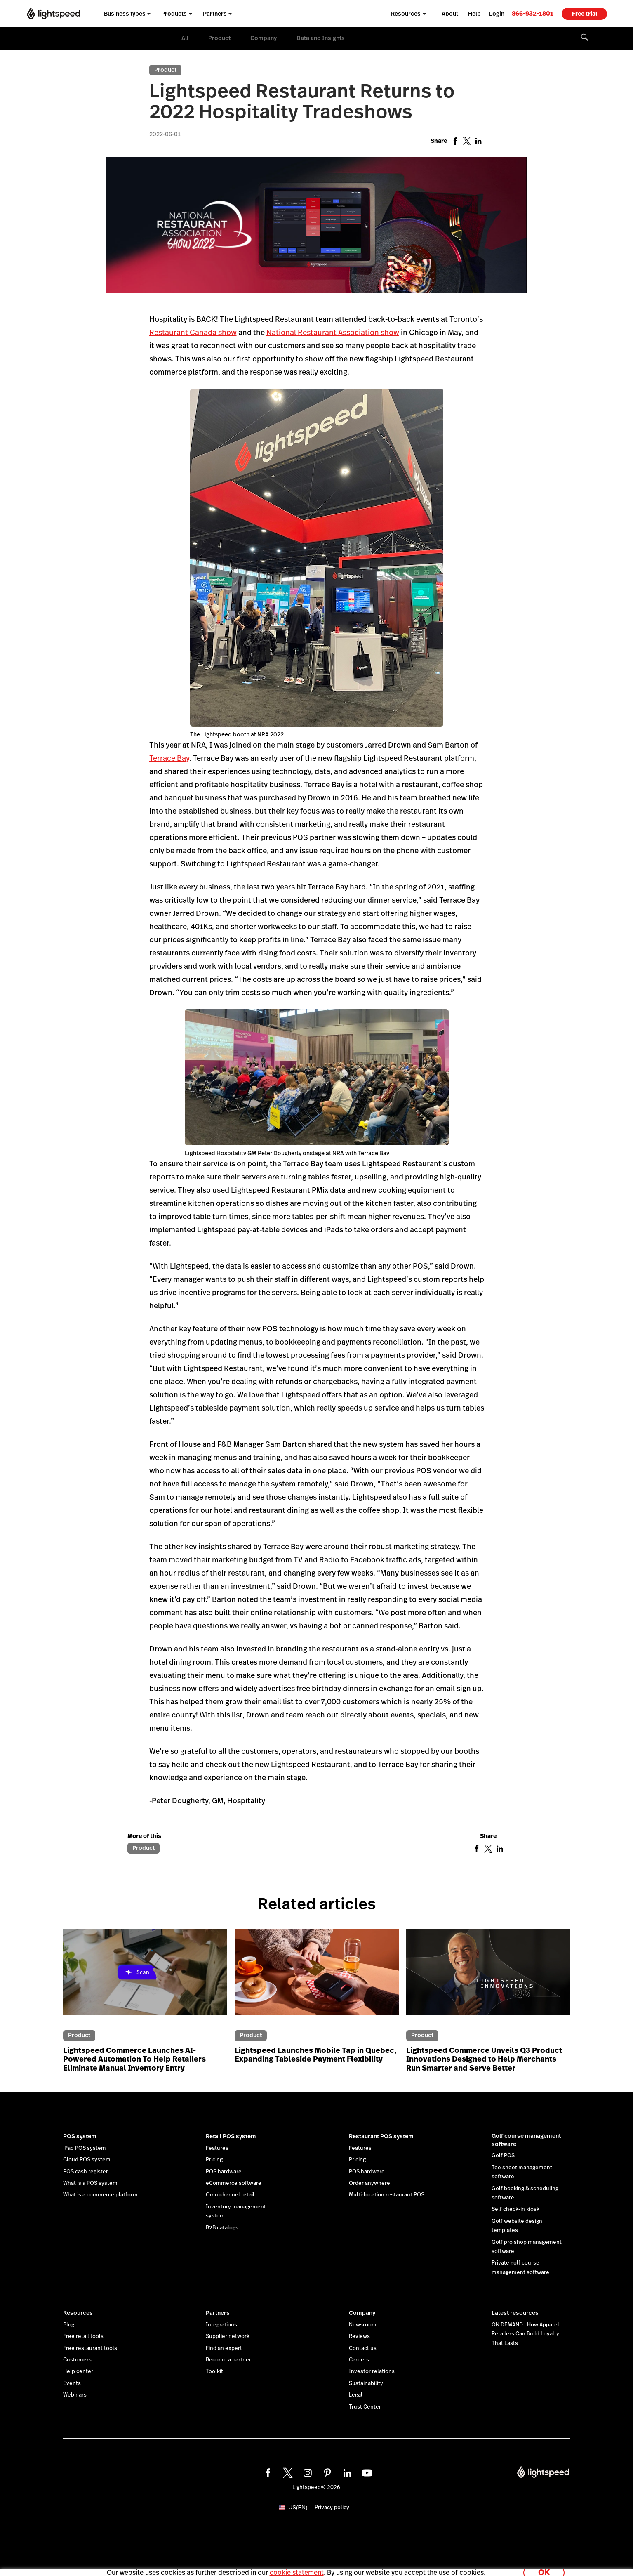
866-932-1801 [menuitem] (532, 13)
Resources (78, 2313)
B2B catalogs (222, 2228)
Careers (359, 2360)
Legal (355, 2395)
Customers (77, 2360)
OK (544, 2565)
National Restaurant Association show (332, 332)
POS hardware (224, 2171)
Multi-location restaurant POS (386, 2195)
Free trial (584, 13)
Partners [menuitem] (215, 13)
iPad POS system (84, 2148)
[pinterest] (326, 2471)
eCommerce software (233, 2183)
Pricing (214, 2159)
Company (263, 38)
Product (219, 38)
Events (72, 2383)
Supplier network (227, 2336)
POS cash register (85, 2171)
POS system (79, 2136)
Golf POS (503, 2155)
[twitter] (286, 2471)
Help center (78, 2371)
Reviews (359, 2336)
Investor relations (372, 2371)
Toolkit (214, 2371)
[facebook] (267, 2471)
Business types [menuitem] (125, 13)
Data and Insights (320, 38)
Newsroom (363, 2324)
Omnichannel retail (230, 2195)
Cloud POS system (87, 2159)
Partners (218, 2313)
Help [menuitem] (474, 13)
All (184, 38)
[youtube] (366, 2471)
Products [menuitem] (174, 13)
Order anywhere (369, 2183)
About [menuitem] (450, 13)
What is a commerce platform (100, 2195)
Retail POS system (231, 2136)
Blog (68, 2324)
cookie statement (297, 2565)
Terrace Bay (169, 758)
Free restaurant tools (90, 2348)
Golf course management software (526, 2140)
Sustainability (366, 2383)
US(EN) (298, 2507)
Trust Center (365, 2407)
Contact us (363, 2348)
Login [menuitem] (496, 13)
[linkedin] (346, 2471)
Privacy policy (332, 2507)
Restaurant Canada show (193, 332)
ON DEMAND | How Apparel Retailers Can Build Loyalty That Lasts (525, 2334)
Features (217, 2148)
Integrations (221, 2324)
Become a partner (228, 2360)
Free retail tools (83, 2336)
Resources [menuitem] (406, 13)
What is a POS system (90, 2183)
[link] (532, 13)
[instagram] (306, 2471)
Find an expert (224, 2348)
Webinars (75, 2395)
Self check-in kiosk (515, 2209)
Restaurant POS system (381, 2136)
